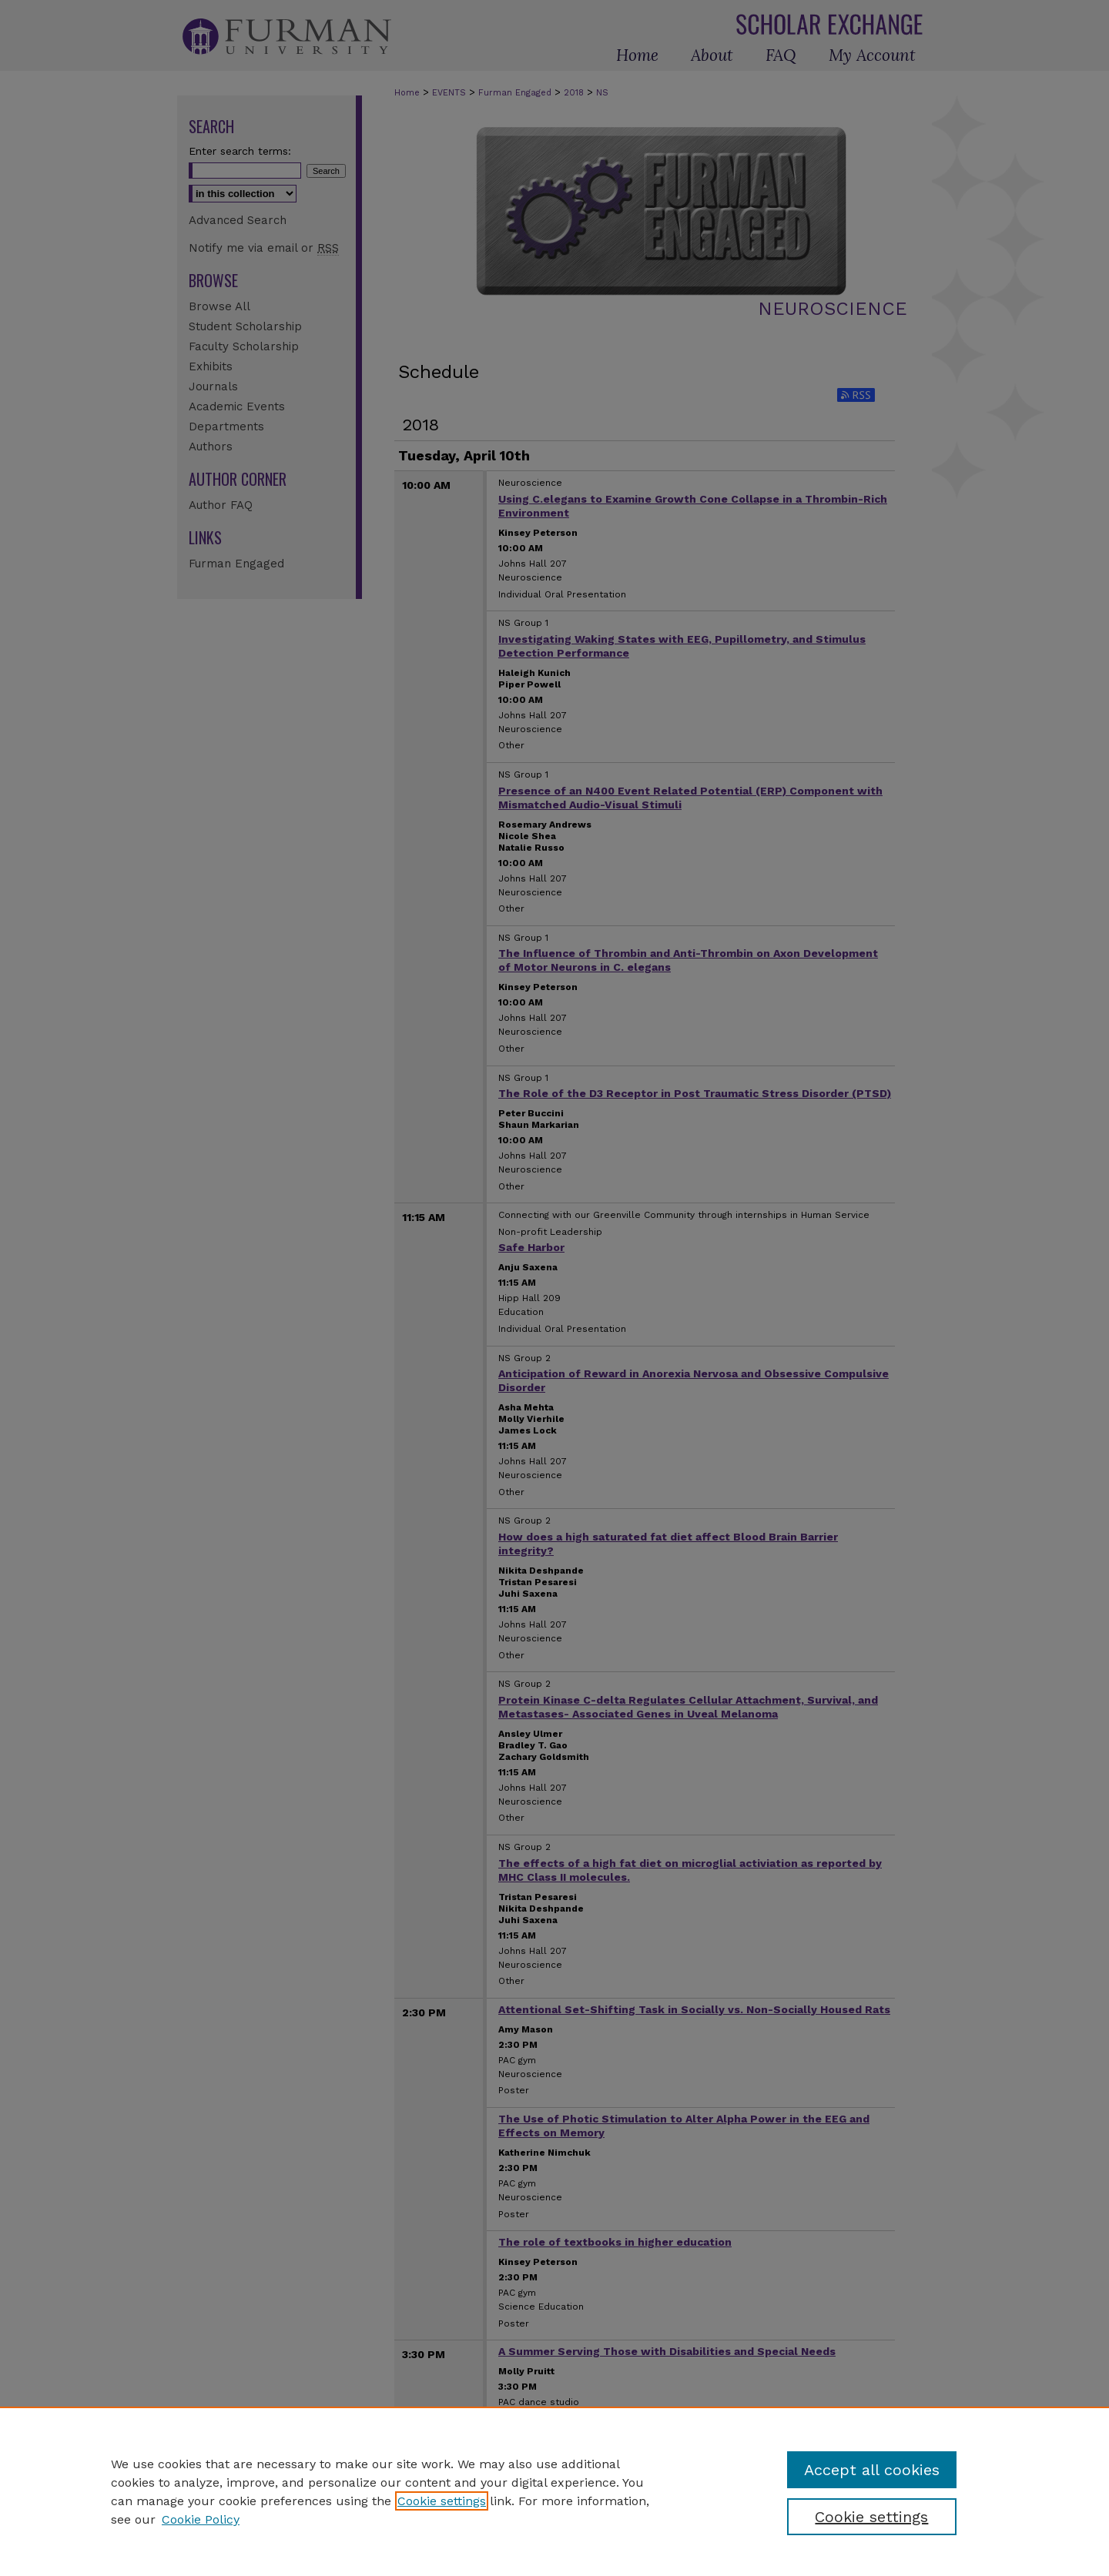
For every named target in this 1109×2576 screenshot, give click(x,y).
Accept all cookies (872, 2470)
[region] (554, 2491)
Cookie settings (441, 2501)
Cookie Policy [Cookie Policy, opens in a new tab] (201, 2519)
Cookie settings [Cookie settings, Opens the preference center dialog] (871, 2516)
